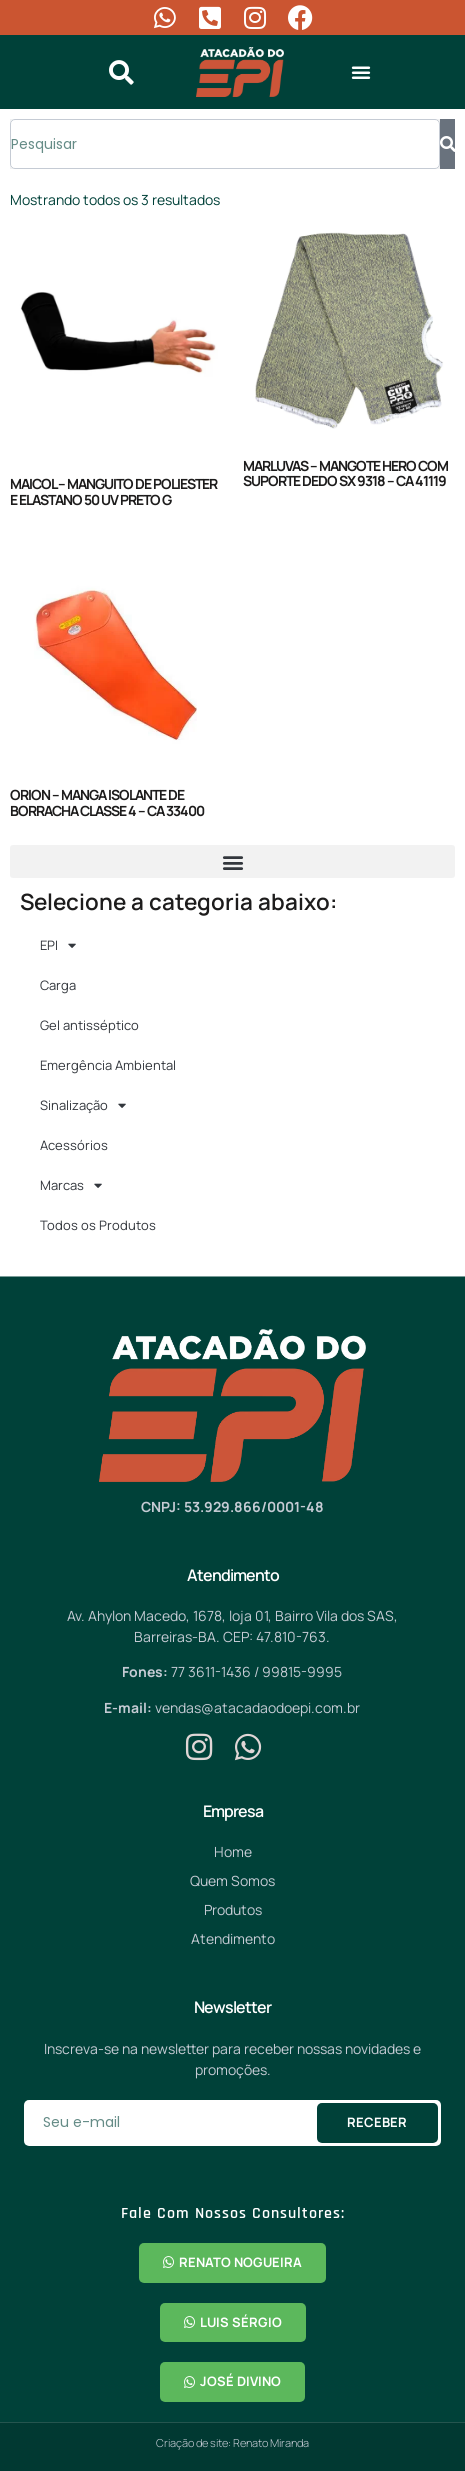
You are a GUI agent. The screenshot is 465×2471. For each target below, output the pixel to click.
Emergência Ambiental (108, 1065)
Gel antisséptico (89, 1025)
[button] (361, 72)
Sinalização (83, 1105)
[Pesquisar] (447, 144)
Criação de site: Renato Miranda (232, 2442)
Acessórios (74, 1145)
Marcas (71, 1185)
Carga (58, 985)
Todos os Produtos (98, 1225)
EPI (58, 945)
